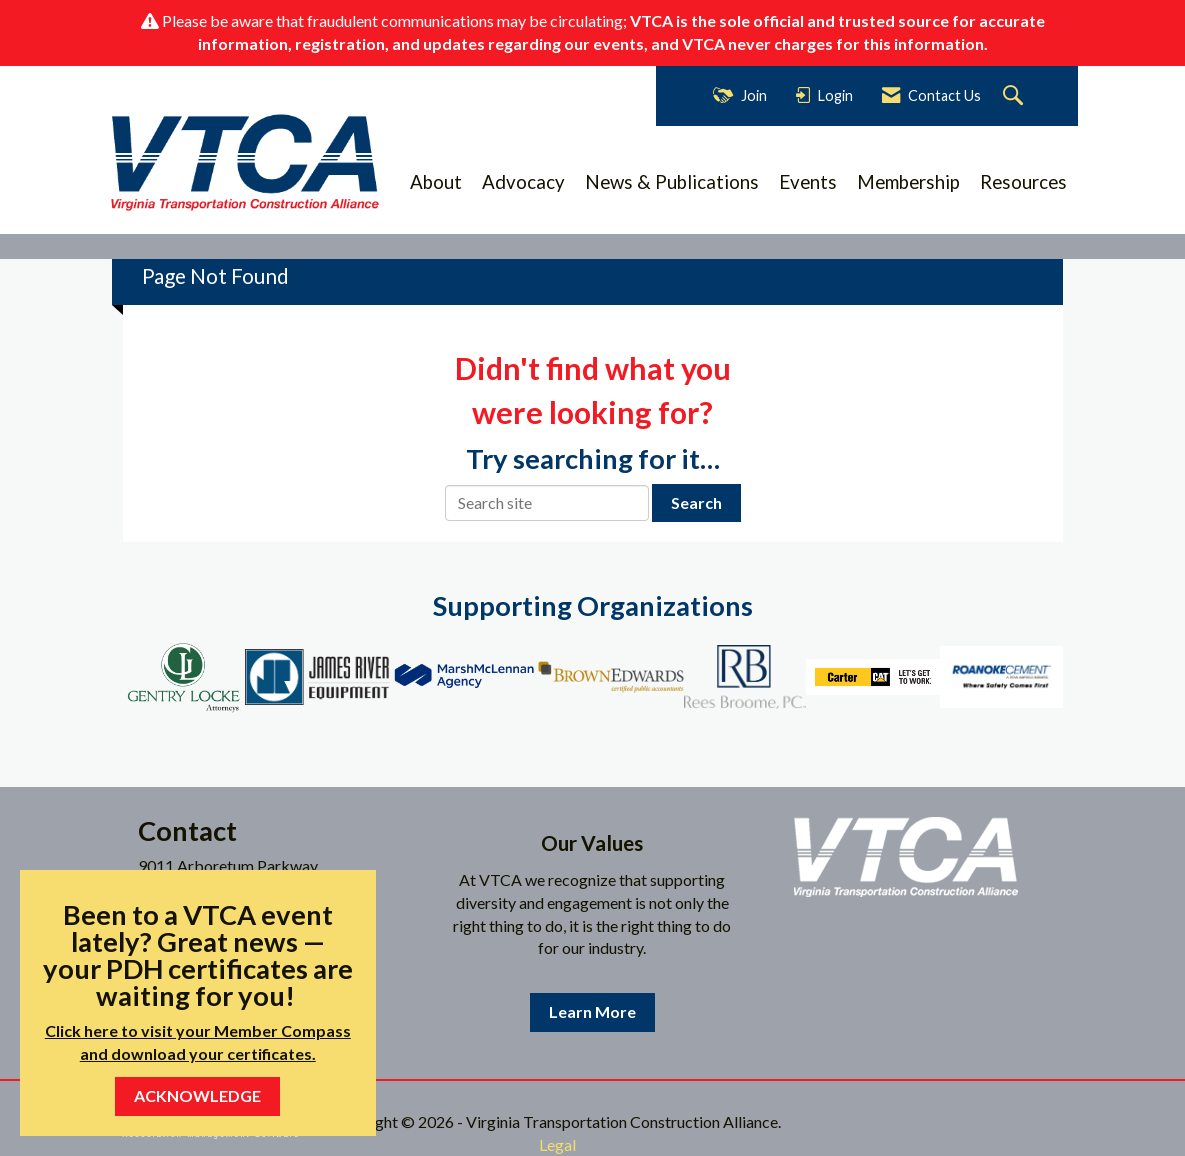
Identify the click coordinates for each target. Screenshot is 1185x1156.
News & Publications (672, 182)
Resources (1023, 182)
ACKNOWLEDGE (197, 1095)
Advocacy (523, 182)
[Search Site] (1015, 96)
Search (696, 502)
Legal (557, 1144)
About (436, 182)
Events (808, 182)
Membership (908, 182)
